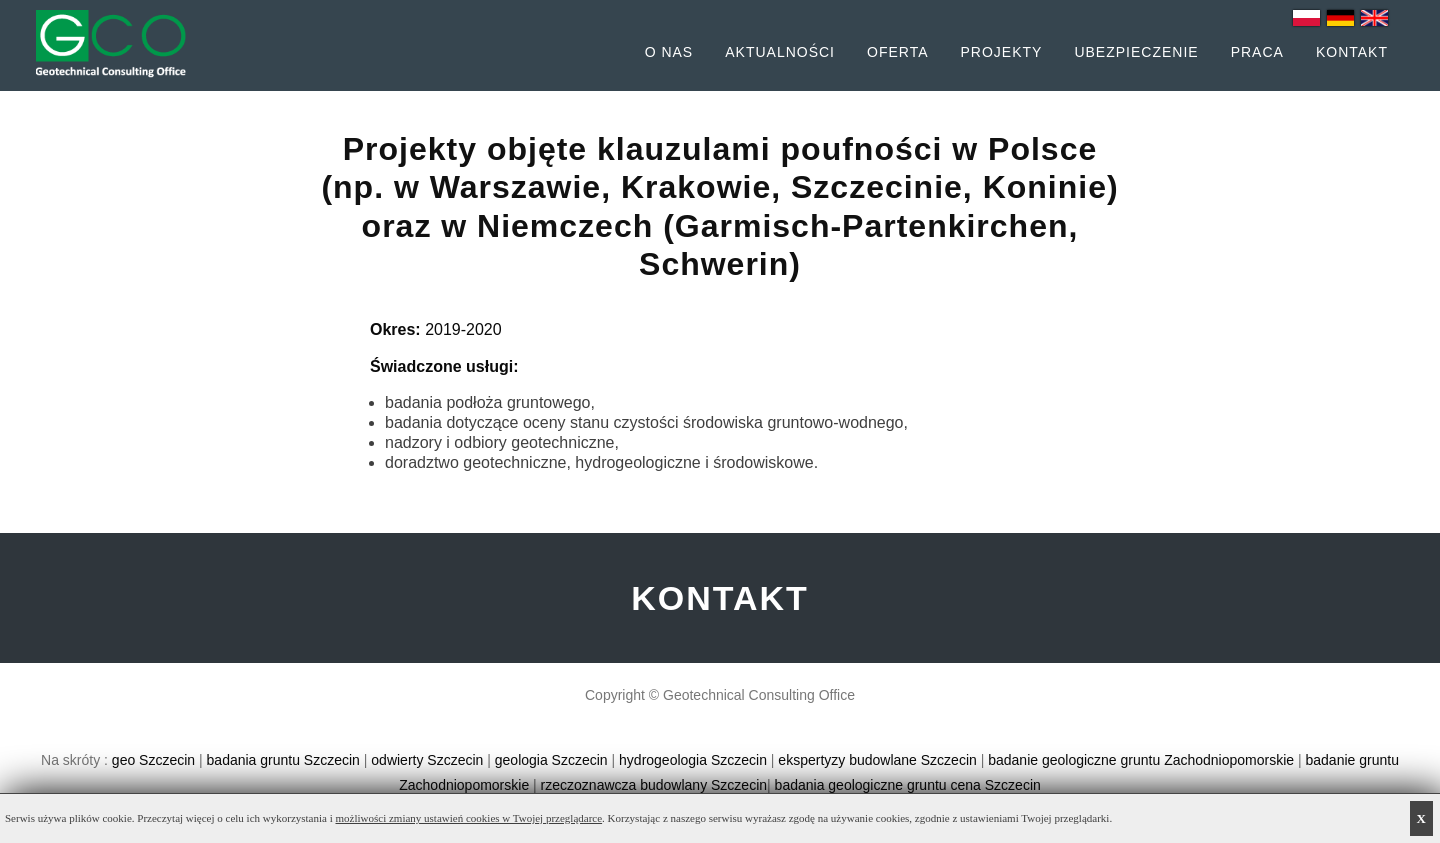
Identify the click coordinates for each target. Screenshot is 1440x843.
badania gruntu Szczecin (283, 760)
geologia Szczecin (551, 760)
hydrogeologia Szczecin (693, 760)
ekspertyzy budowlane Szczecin (877, 760)
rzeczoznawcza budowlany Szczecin (654, 785)
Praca (1257, 52)
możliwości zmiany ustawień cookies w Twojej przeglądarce (469, 818)
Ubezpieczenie (1136, 52)
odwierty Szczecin (427, 760)
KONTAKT (720, 598)
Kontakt (1352, 52)
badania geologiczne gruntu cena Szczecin (908, 785)
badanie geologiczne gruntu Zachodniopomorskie (1141, 760)
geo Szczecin (153, 760)
